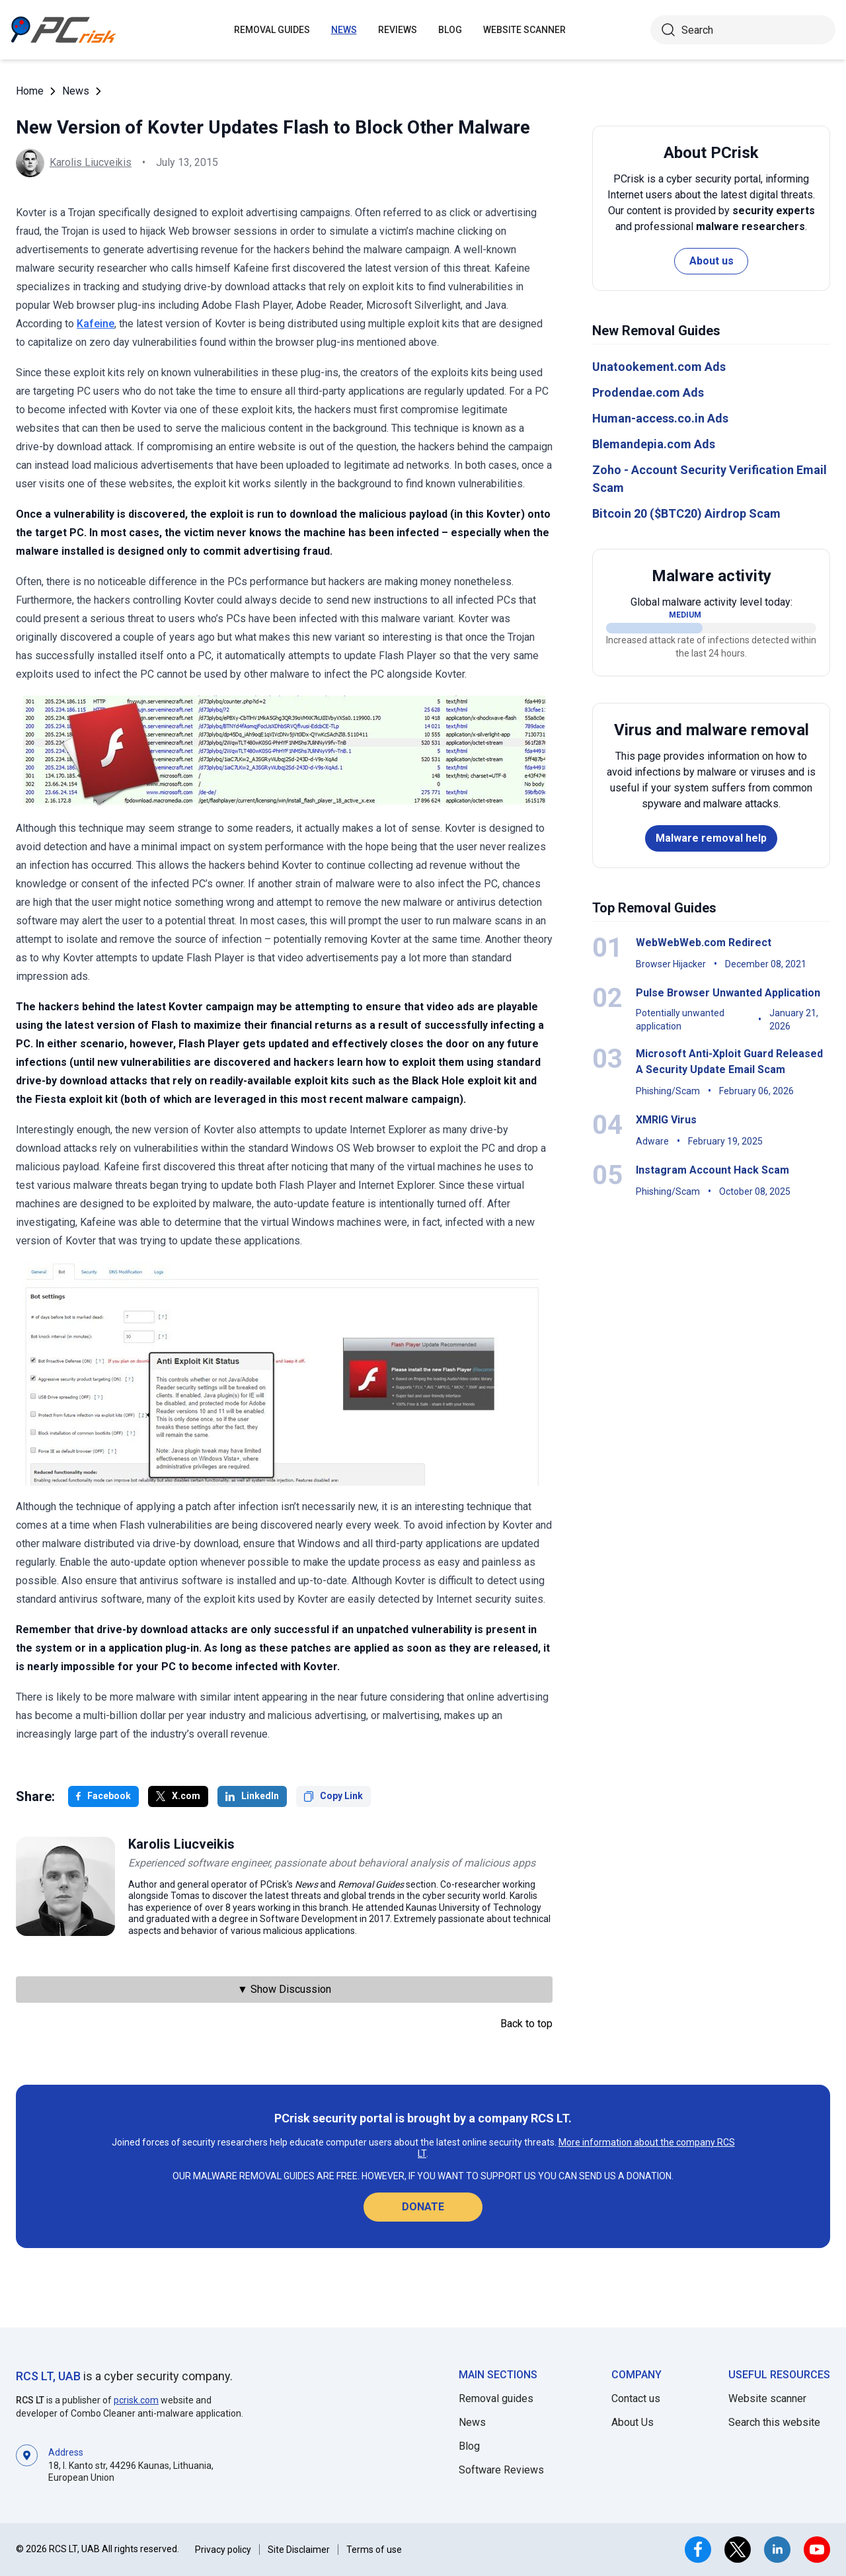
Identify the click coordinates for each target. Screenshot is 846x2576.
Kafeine (95, 323)
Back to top (526, 2023)
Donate (423, 2206)
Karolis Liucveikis (91, 162)
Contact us (635, 2398)
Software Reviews (501, 2470)
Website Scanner (524, 29)
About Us (632, 2422)
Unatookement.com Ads (659, 367)
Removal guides (272, 29)
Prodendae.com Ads (648, 392)
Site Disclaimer (299, 2549)
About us (711, 261)
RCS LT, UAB (48, 2376)
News (344, 29)
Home (30, 91)
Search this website (774, 2422)
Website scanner (767, 2398)
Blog (450, 29)
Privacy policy (223, 2549)
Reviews (397, 29)
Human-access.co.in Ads (660, 418)
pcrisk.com (136, 2400)
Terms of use (374, 2549)
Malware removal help (711, 838)
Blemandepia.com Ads (653, 444)
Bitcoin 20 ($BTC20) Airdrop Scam (686, 513)
